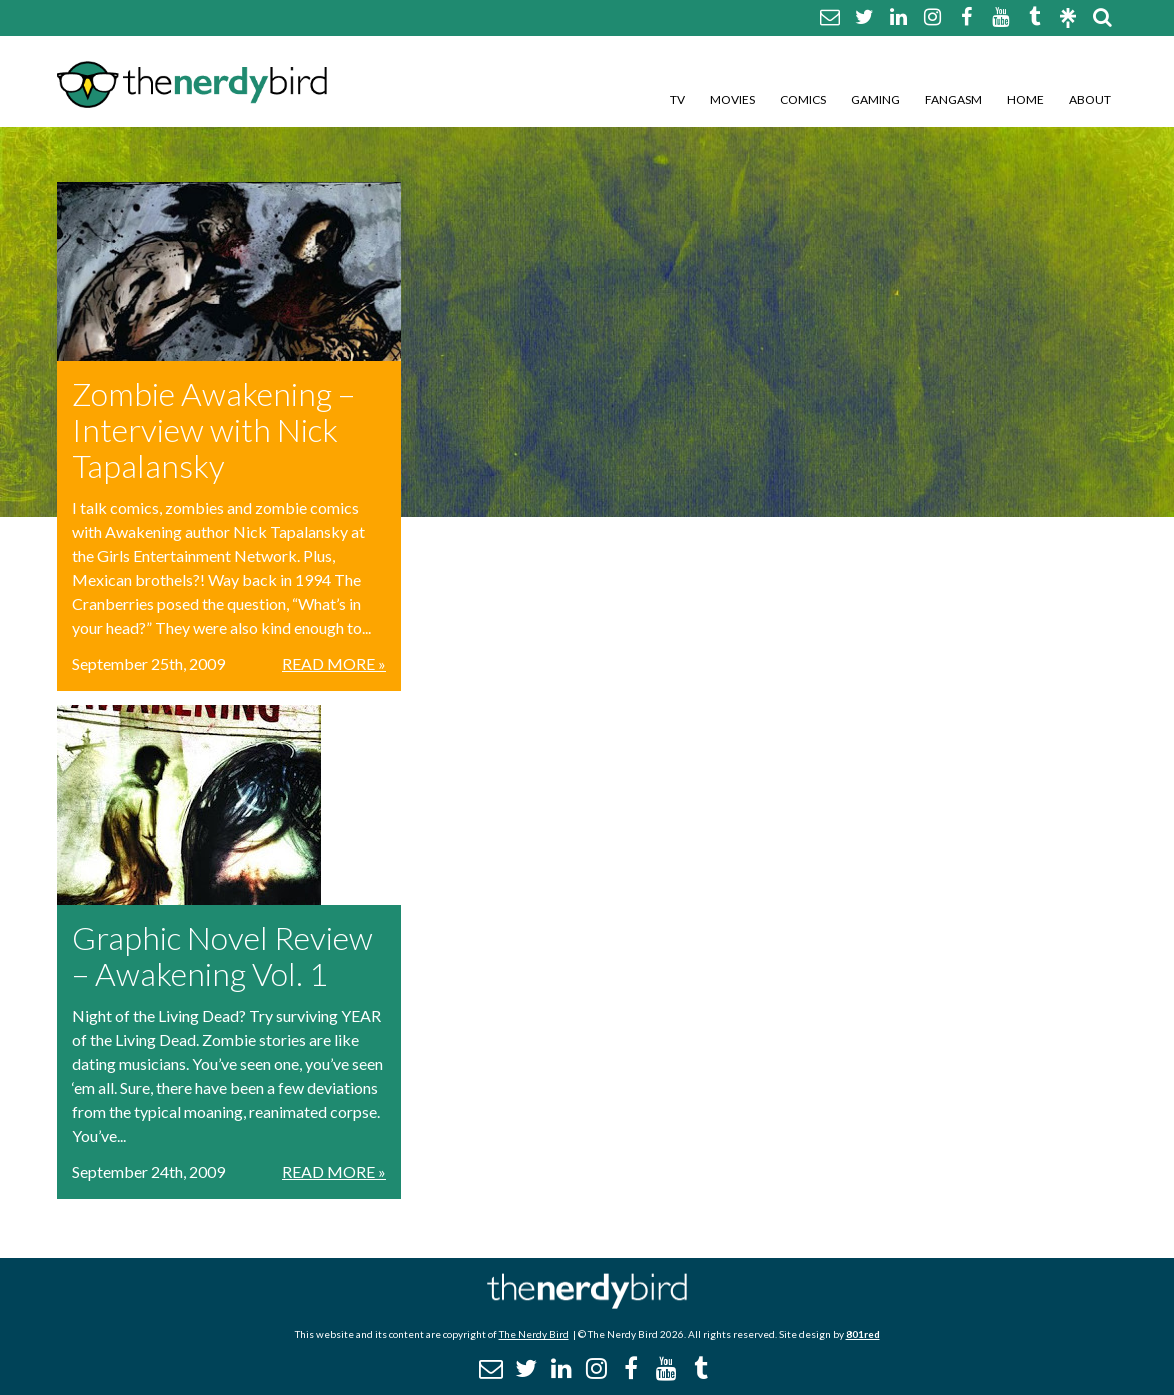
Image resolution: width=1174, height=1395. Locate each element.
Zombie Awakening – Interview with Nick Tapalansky (213, 429)
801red (863, 1334)
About (1090, 99)
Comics (803, 99)
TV (677, 99)
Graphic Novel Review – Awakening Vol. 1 (222, 955)
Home (1025, 99)
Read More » (334, 663)
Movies (732, 99)
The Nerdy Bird (534, 1334)
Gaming (875, 99)
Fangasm (953, 99)
